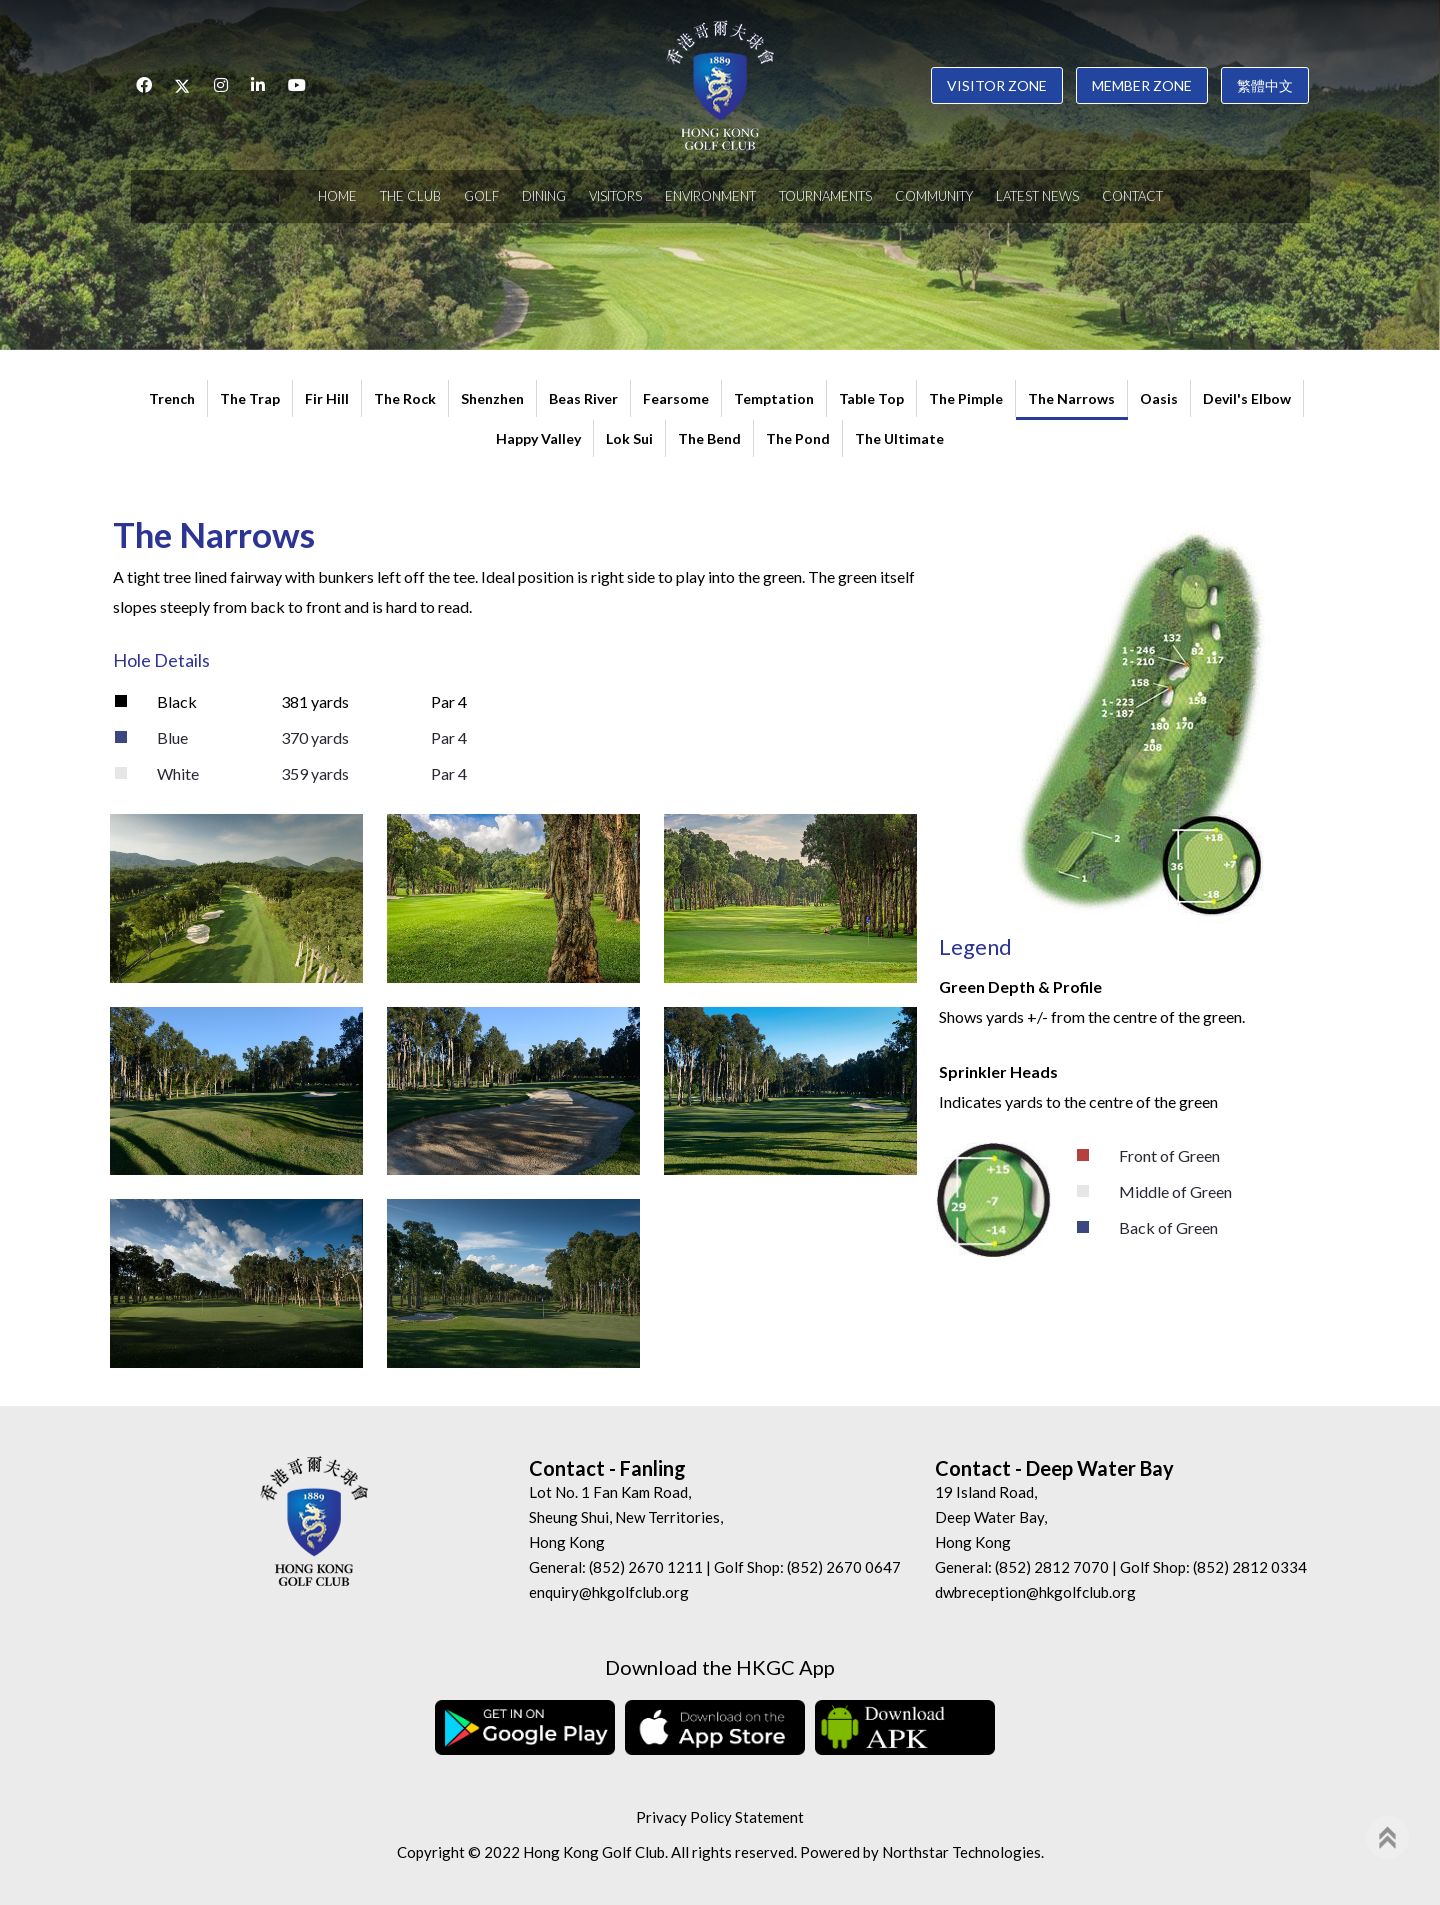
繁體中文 (1265, 85)
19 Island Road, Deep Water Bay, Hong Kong (991, 1517)
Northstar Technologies (961, 1852)
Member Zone (1142, 85)
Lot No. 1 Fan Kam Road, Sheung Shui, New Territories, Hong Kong (626, 1517)
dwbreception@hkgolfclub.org (1035, 1592)
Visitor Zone (997, 85)
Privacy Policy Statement (720, 1817)
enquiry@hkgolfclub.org (609, 1592)
